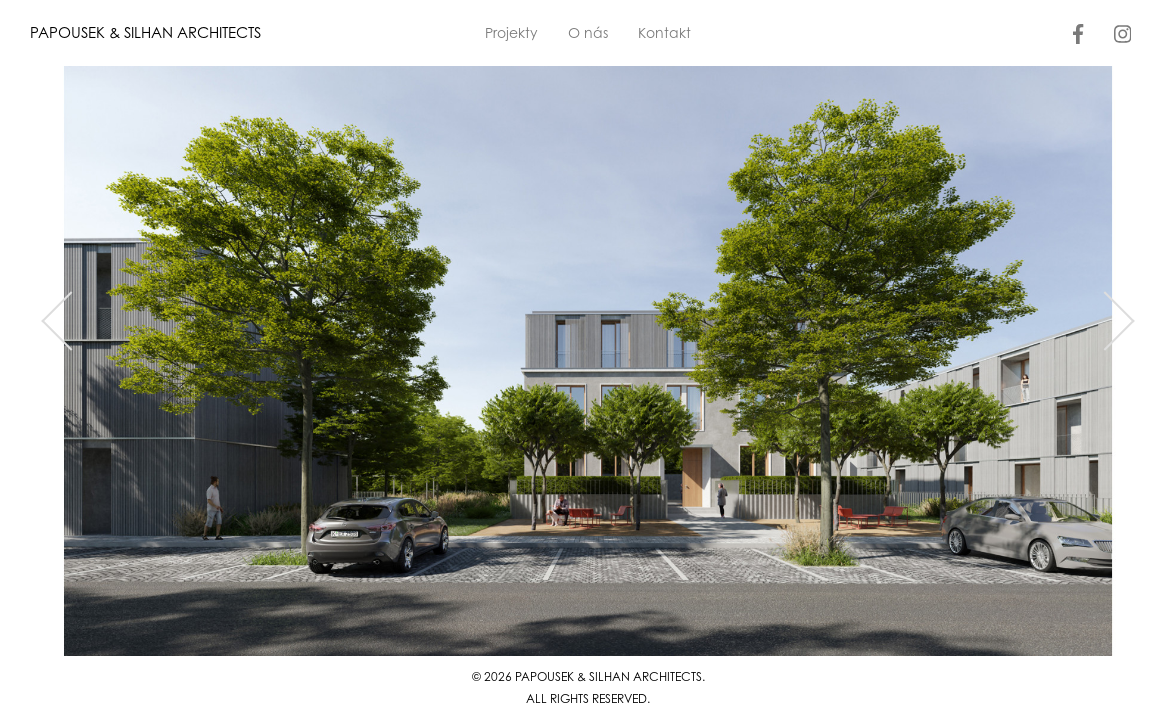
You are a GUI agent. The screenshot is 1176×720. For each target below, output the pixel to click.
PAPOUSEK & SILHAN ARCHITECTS (145, 32)
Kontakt (664, 32)
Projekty (511, 32)
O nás (588, 32)
